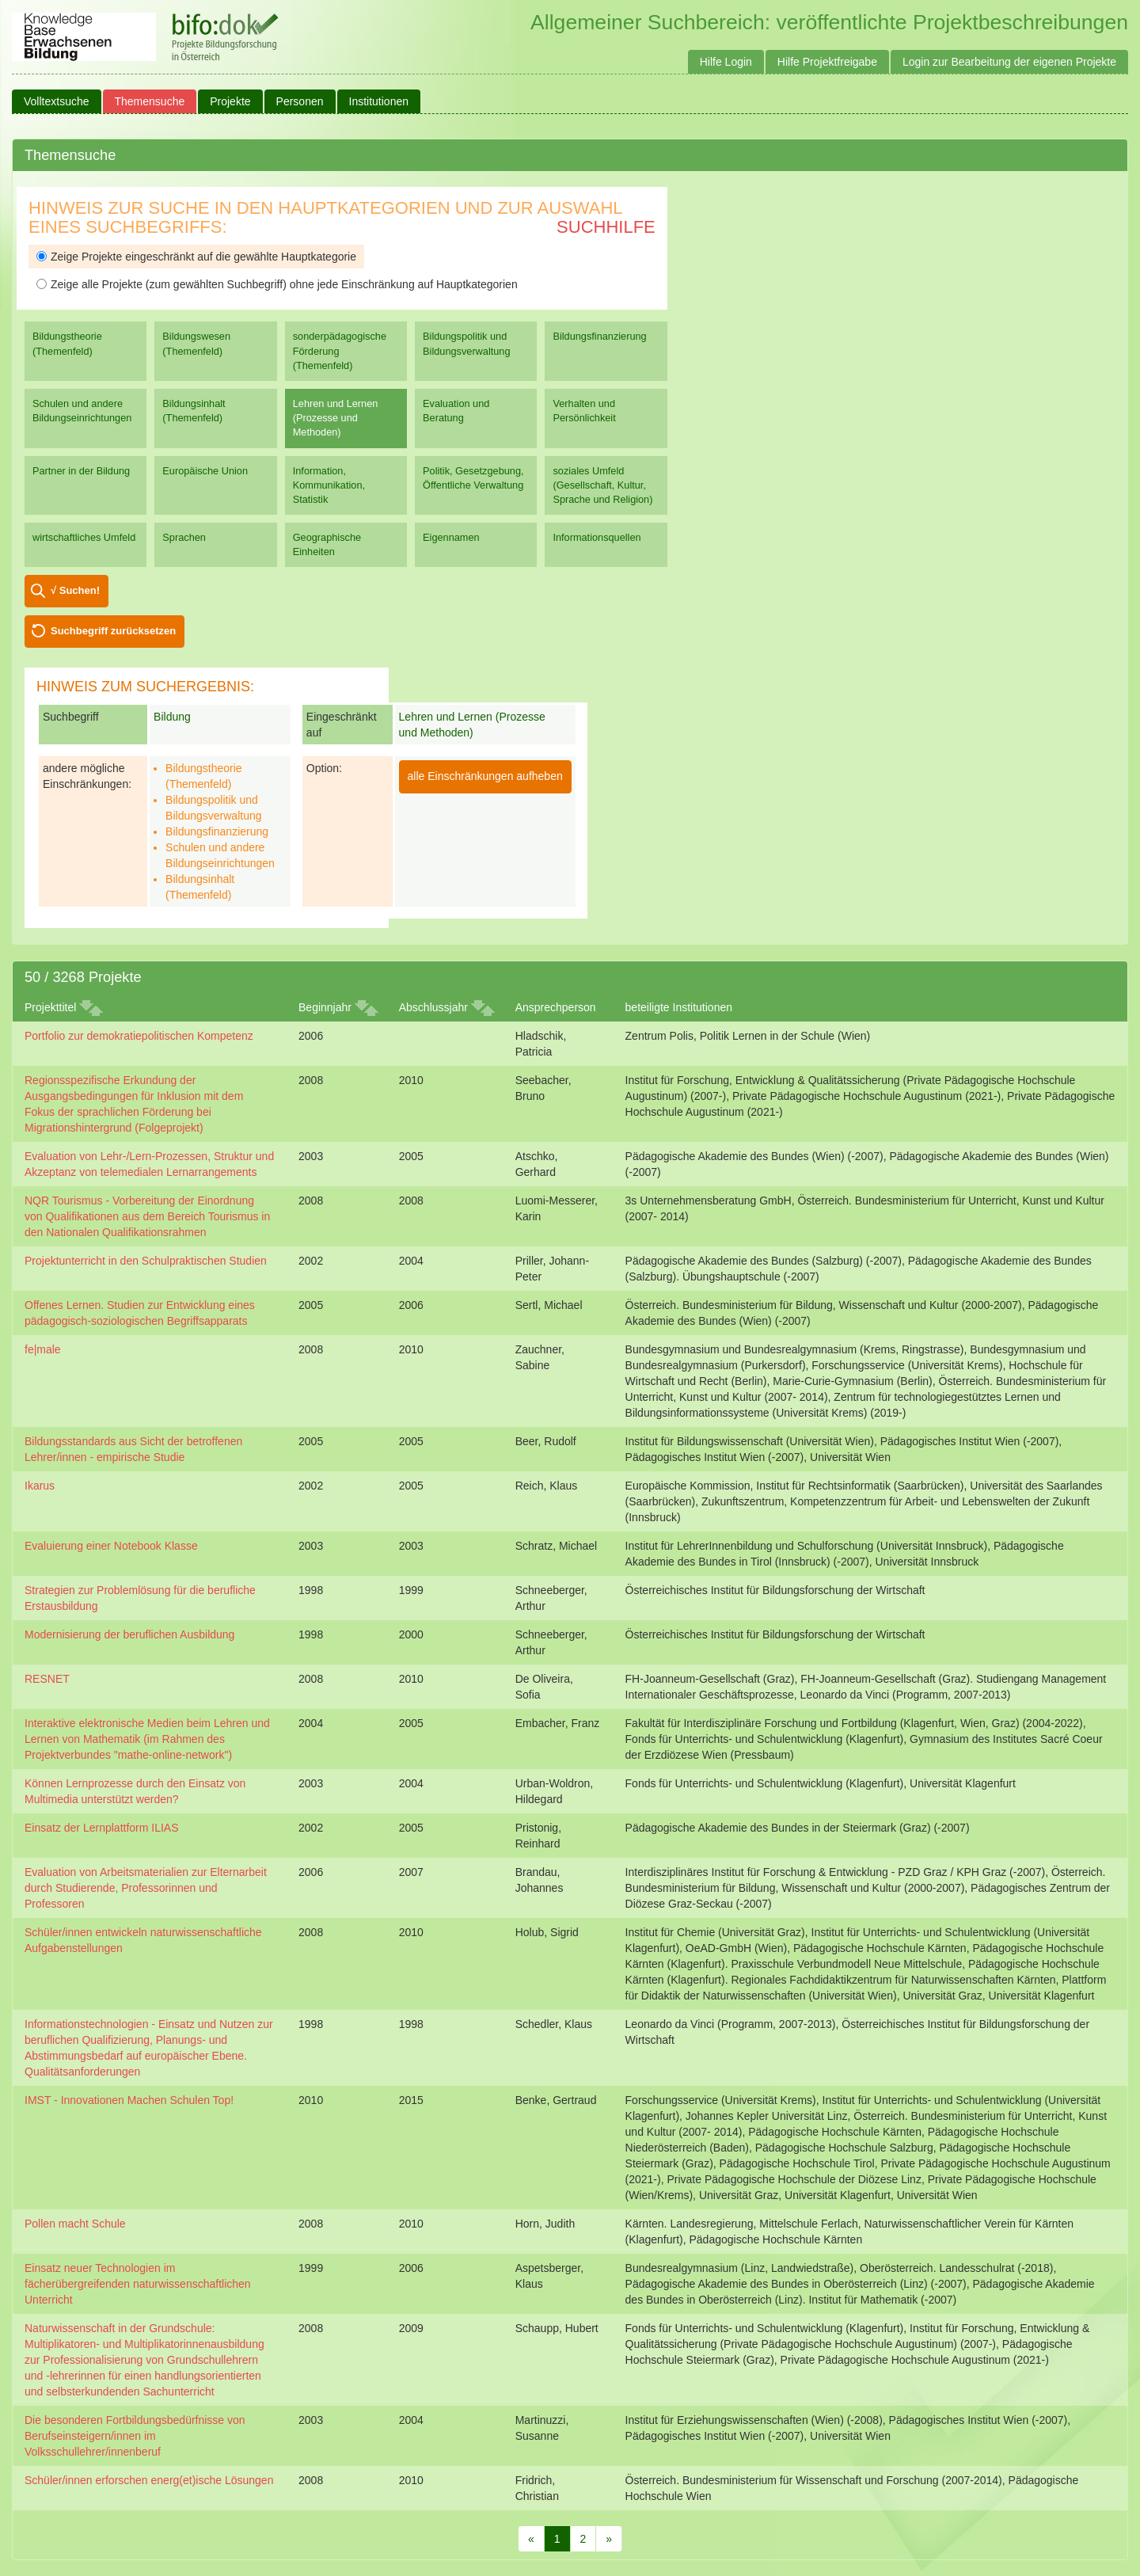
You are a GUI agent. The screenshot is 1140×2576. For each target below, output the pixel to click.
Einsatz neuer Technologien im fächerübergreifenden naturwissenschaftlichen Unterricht (138, 2284)
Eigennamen (451, 537)
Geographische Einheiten (327, 544)
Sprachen (184, 537)
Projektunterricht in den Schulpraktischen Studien (146, 1260)
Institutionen (379, 101)
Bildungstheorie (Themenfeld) (67, 343)
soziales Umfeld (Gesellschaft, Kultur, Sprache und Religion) (602, 485)
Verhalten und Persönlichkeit (584, 411)
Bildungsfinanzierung (599, 336)
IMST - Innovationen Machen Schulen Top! (129, 2100)
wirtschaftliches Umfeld (83, 537)
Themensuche (150, 101)
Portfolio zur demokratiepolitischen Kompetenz (139, 1035)
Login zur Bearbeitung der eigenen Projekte (1009, 61)
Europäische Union (205, 471)
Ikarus (40, 1485)
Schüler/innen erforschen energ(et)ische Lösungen (149, 2480)
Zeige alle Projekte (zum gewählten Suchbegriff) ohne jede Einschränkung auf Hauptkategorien (277, 284)
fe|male (43, 1349)
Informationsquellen (596, 537)
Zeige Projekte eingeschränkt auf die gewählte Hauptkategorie (196, 256)
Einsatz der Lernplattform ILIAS (102, 1827)
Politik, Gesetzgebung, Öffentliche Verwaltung (473, 478)
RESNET (47, 1678)
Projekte (230, 101)
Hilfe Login (726, 61)
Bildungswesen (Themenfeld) (196, 343)
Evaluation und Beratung (456, 411)
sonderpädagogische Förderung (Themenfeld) (339, 350)
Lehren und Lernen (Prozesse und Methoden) (335, 418)
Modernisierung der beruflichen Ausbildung (129, 1634)
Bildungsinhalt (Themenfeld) (193, 411)
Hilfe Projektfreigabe (827, 61)
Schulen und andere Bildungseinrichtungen (81, 411)
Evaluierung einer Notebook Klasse (111, 1545)
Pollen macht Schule (75, 2223)
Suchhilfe (606, 227)
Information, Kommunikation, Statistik (329, 485)
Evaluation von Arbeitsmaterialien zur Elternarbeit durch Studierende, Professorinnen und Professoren (146, 1888)
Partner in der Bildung (81, 471)
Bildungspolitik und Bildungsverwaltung (466, 343)
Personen (300, 101)
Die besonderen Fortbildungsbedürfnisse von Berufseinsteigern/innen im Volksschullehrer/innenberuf (135, 2436)
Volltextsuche (56, 101)
